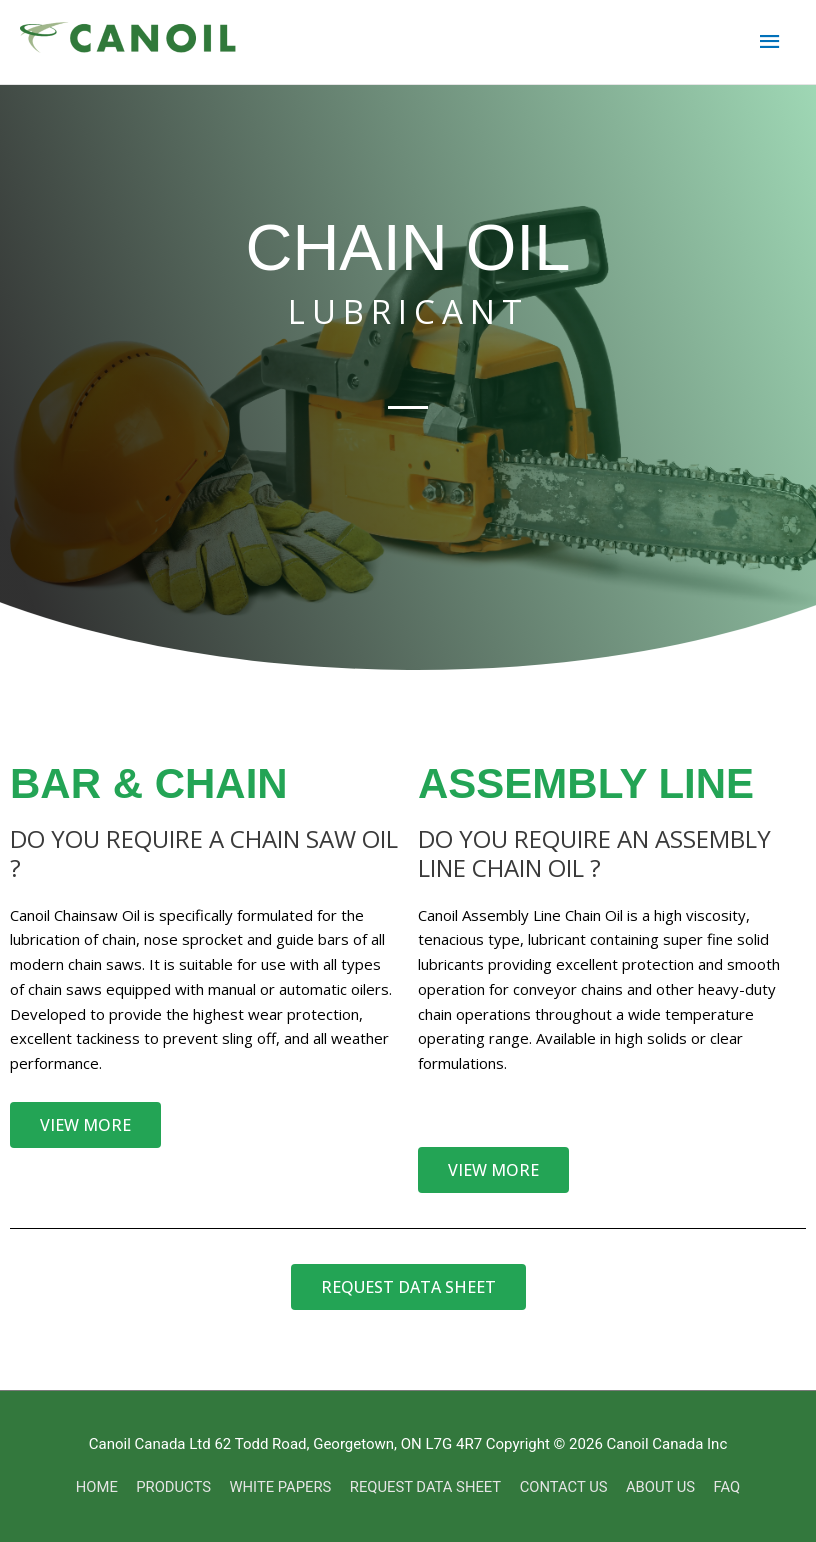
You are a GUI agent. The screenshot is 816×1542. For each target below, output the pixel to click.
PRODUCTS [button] (170, 1487)
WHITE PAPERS (278, 1487)
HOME (92, 1487)
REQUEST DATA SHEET (426, 1487)
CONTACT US (565, 1487)
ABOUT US (664, 1487)
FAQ (731, 1487)
